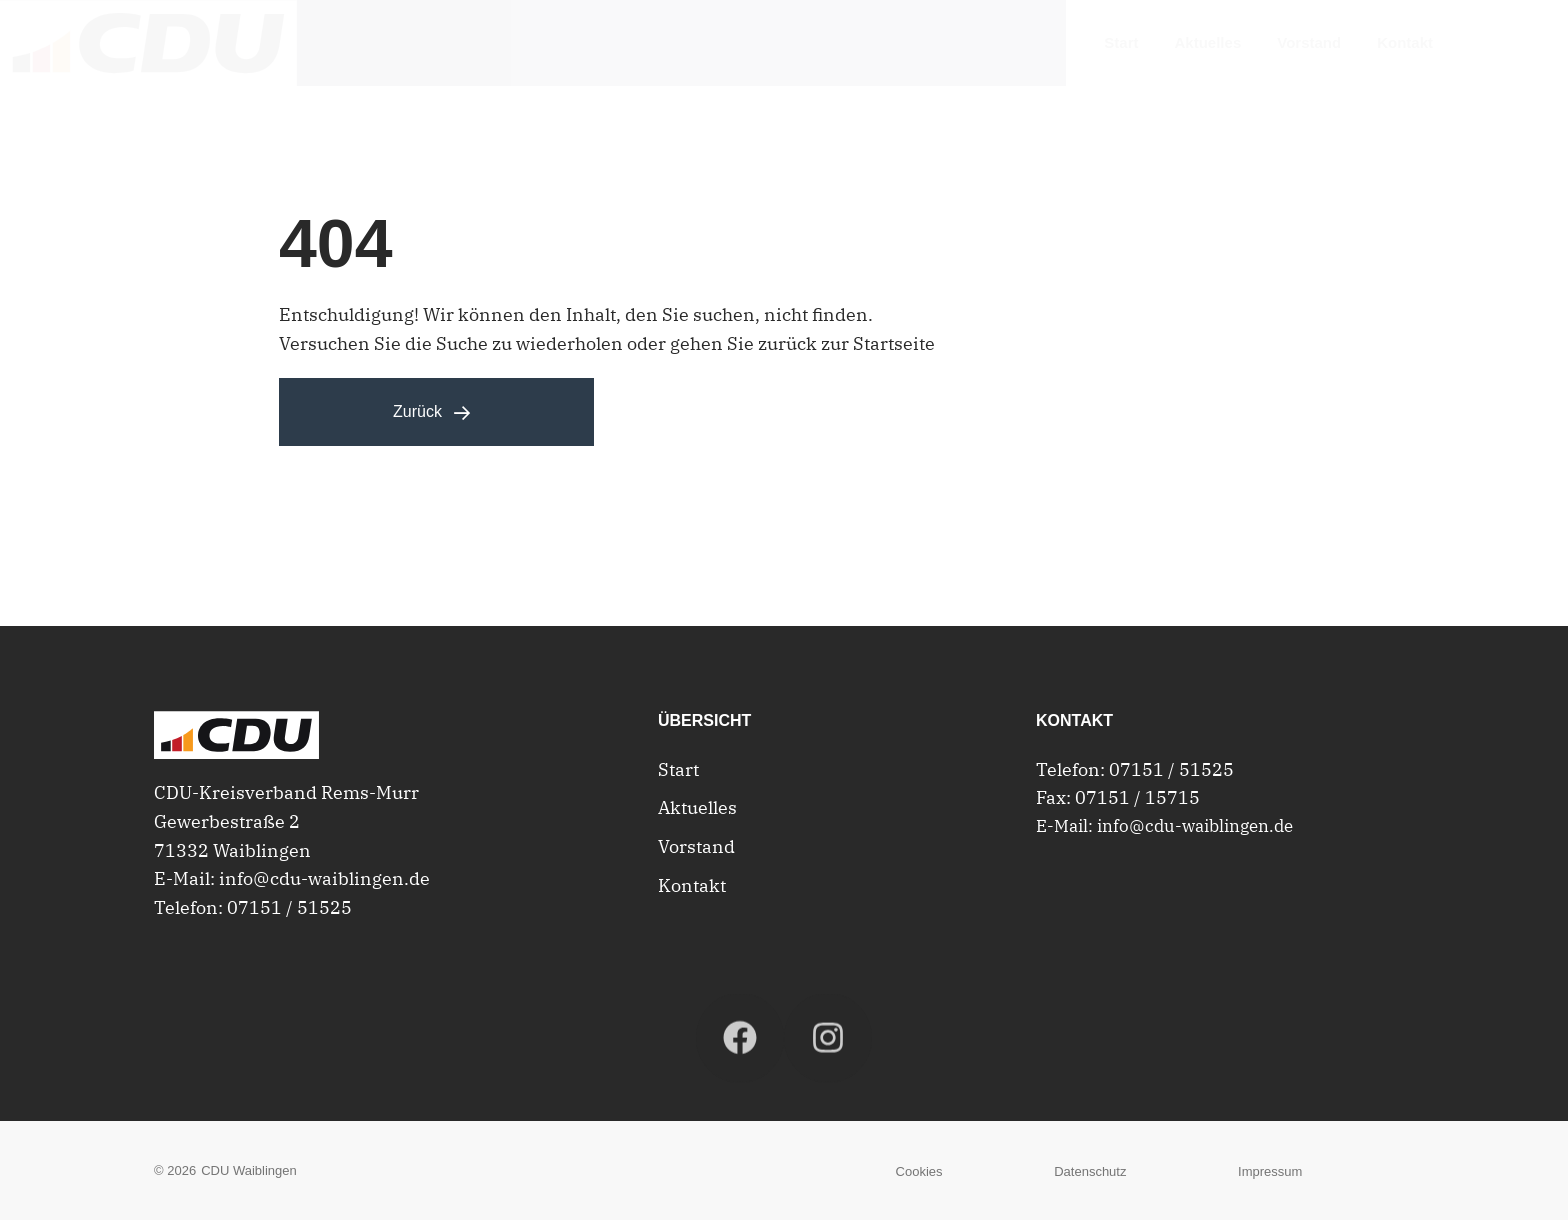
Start (678, 771)
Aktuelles (697, 810)
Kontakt (692, 888)
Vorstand (696, 849)
